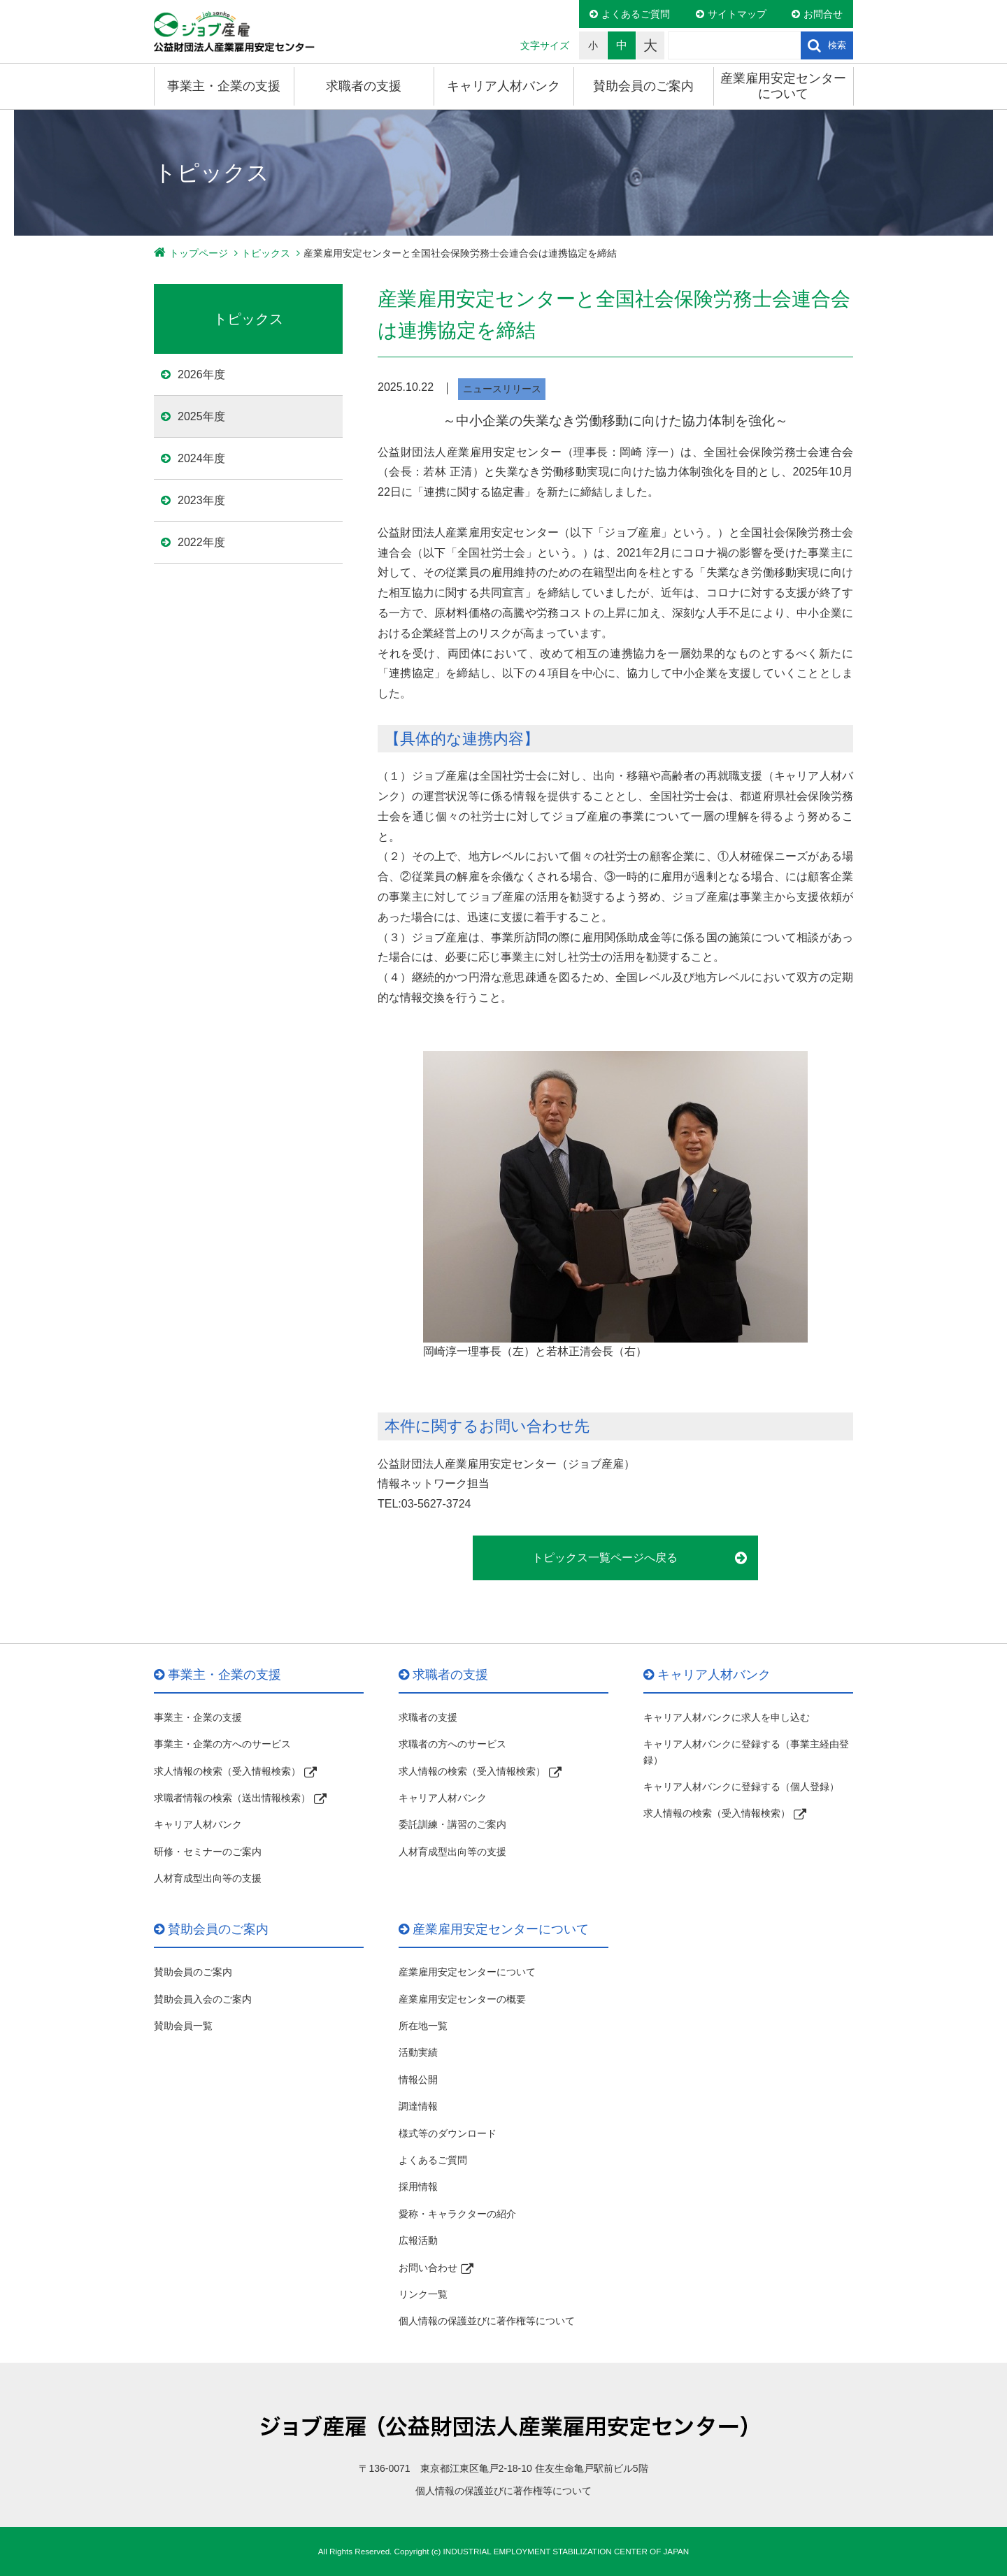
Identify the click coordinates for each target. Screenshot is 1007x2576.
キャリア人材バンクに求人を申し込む (726, 1717)
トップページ (198, 253)
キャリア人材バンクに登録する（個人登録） (741, 1786)
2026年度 (201, 374)
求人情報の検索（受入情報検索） (227, 1771)
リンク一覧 (423, 2294)
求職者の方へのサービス (452, 1743)
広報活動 (418, 2240)
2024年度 (201, 458)
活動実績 (418, 2052)
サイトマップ (737, 14)
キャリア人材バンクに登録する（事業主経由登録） (746, 1751)
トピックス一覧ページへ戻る (605, 1558)
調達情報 (418, 2106)
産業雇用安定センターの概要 (462, 1999)
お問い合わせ (428, 2267)
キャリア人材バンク (503, 86)
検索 (837, 45)
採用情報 (418, 2186)
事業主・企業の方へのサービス (222, 1743)
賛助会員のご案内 (643, 86)
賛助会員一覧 (183, 2025)
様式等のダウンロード (448, 2133)
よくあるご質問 (635, 14)
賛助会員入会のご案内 (203, 1999)
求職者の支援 (363, 86)
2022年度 (201, 542)
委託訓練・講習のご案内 (452, 1824)
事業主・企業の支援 (223, 86)
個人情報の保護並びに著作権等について (487, 2320)
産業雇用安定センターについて (783, 86)
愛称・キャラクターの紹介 (457, 2213)
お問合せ (823, 14)
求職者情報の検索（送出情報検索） (232, 1797)
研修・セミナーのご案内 (208, 1851)
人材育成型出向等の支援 (208, 1878)
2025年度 (201, 416)
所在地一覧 (423, 2025)
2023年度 (201, 500)
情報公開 (418, 2079)
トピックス (265, 253)
